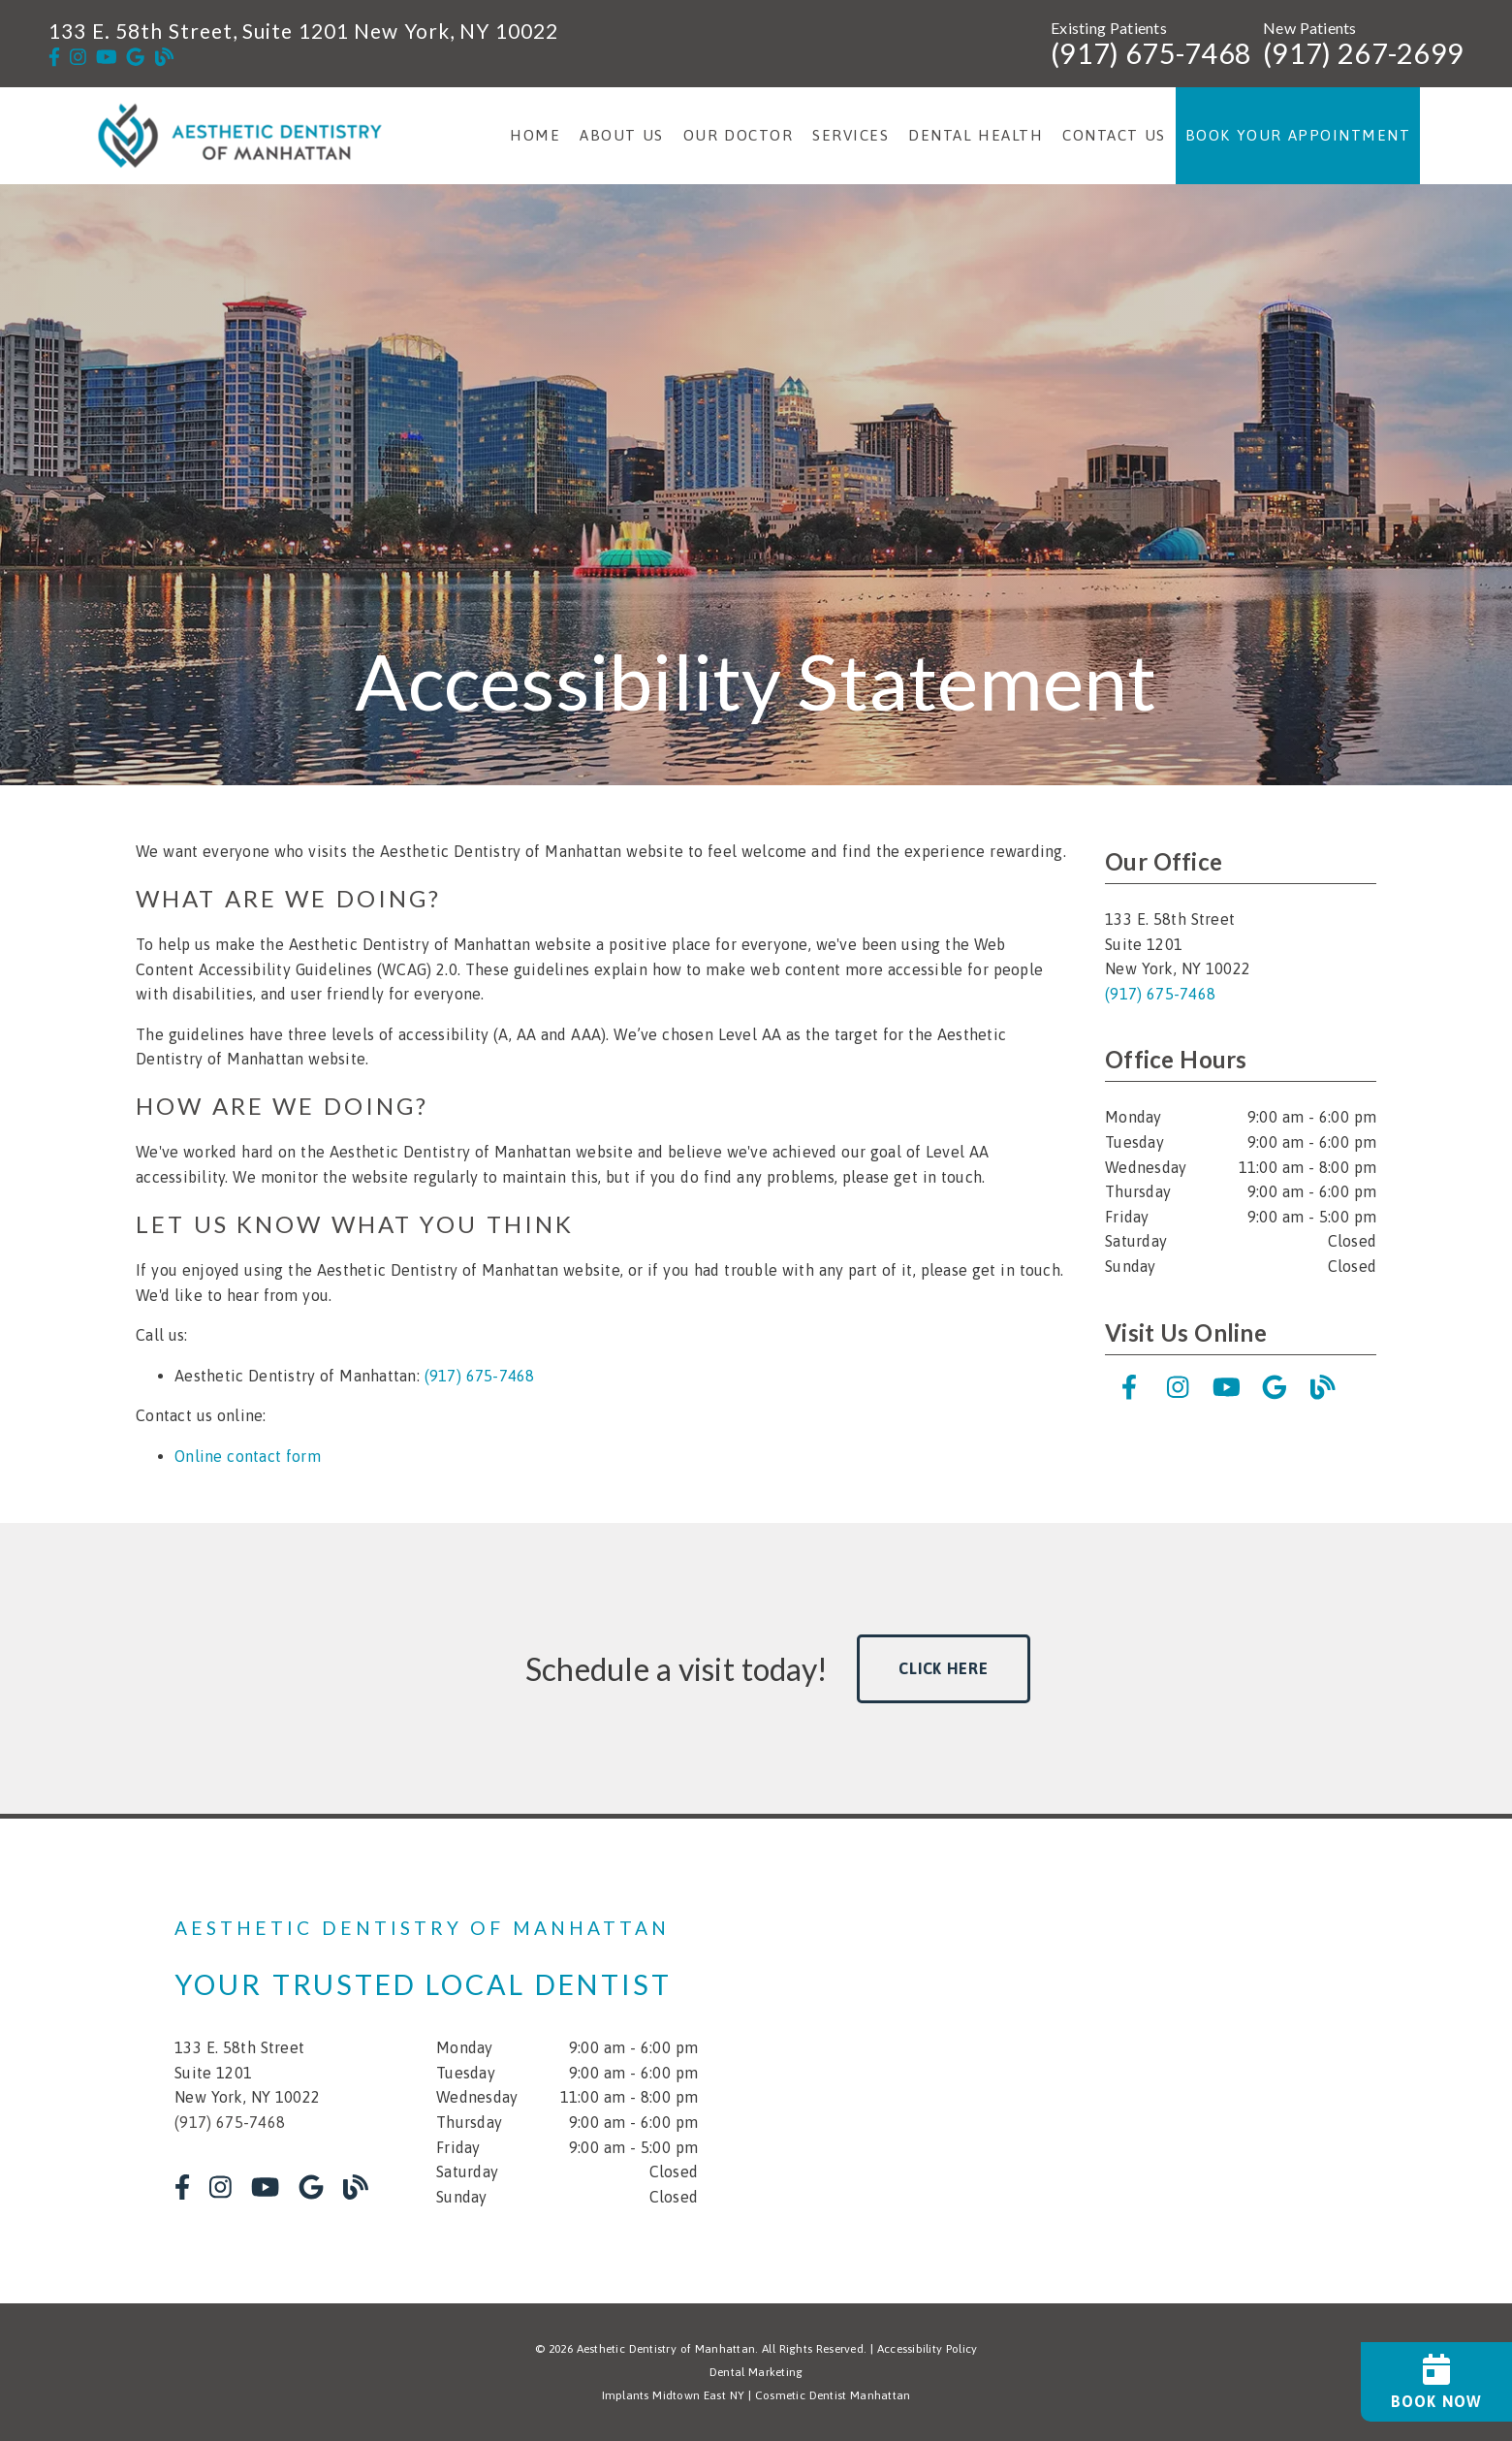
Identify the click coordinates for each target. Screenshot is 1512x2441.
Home (535, 135)
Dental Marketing (756, 2372)
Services (850, 135)
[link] (54, 57)
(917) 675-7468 (1151, 53)
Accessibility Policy (927, 2349)
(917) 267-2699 (1363, 53)
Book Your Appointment (1298, 135)
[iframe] (1105, 2061)
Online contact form (247, 1456)
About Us (622, 135)
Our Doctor (738, 135)
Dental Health (975, 135)
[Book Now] (1436, 2382)
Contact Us (1114, 135)
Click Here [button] (943, 1668)
